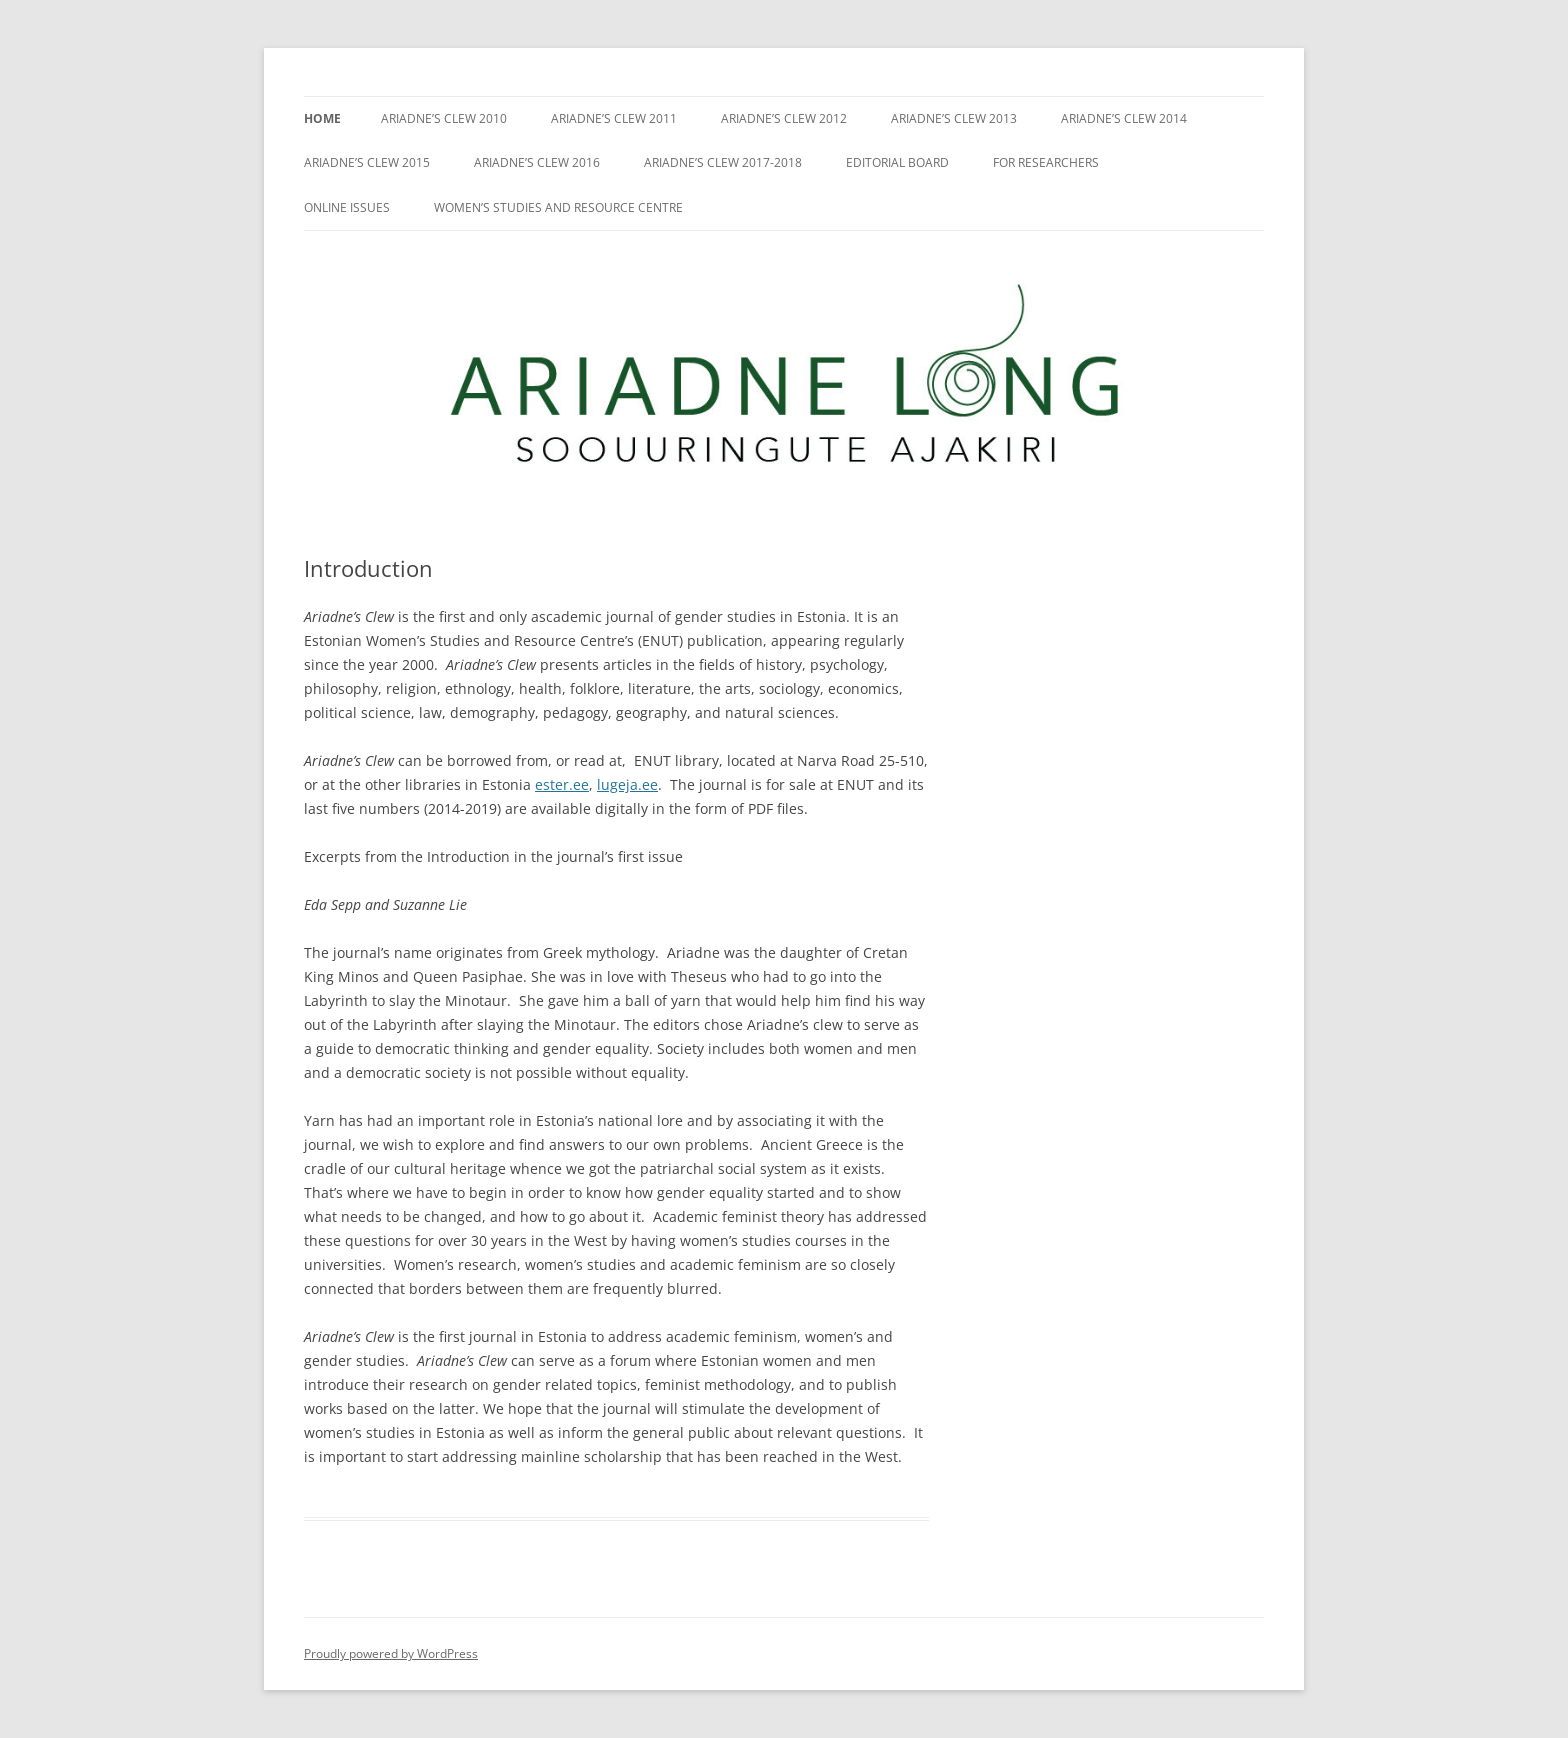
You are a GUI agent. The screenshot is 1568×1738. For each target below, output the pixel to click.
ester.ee (562, 784)
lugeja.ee (627, 784)
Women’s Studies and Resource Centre (558, 207)
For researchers (1046, 162)
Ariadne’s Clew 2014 (1124, 118)
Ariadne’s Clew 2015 (367, 162)
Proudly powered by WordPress (391, 1653)
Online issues (347, 207)
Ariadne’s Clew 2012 (784, 118)
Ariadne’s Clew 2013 (954, 118)
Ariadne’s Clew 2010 (444, 118)
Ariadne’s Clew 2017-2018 (723, 162)
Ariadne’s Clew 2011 (614, 118)
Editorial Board (897, 162)
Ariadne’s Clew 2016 (537, 162)
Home (322, 118)
